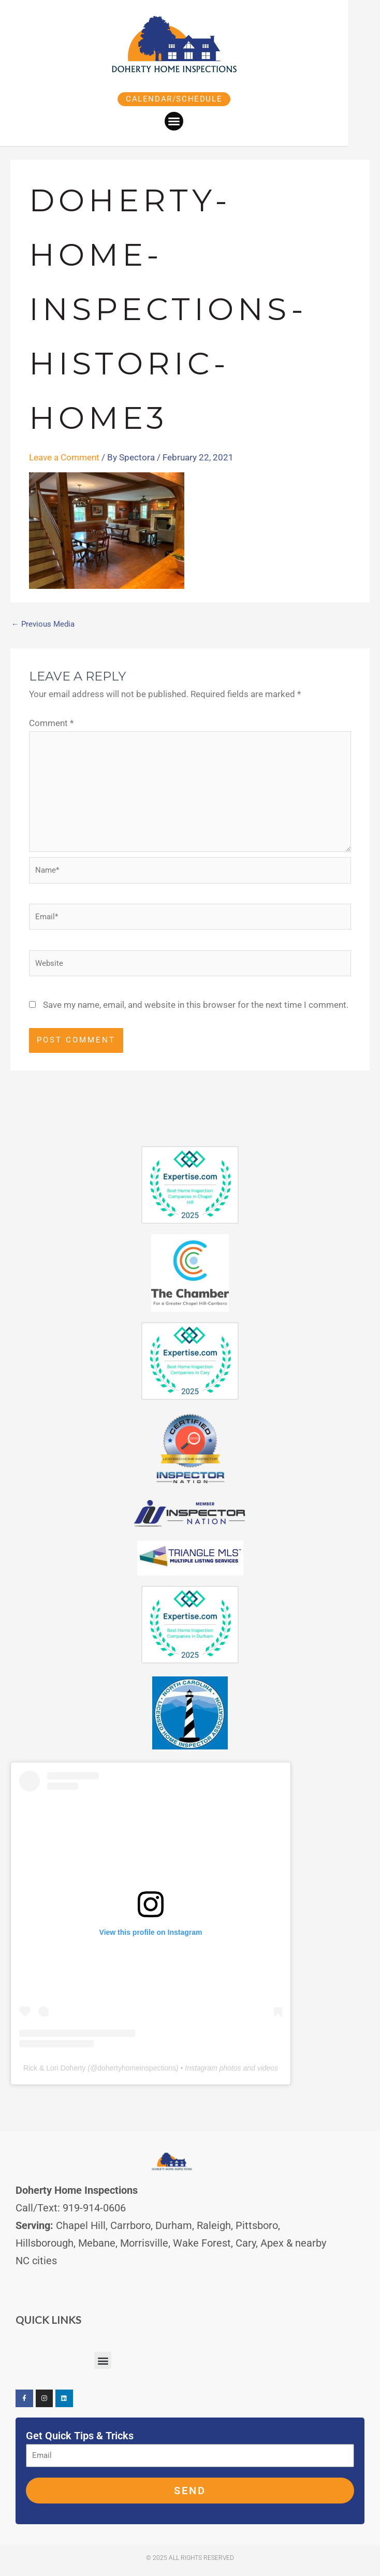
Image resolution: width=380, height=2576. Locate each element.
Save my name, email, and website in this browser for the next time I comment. (195, 1005)
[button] (190, 121)
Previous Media (43, 624)
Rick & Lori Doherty (54, 2068)
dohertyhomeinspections (136, 2068)
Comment (51, 723)
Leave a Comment (64, 457)
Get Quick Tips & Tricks (80, 2435)
